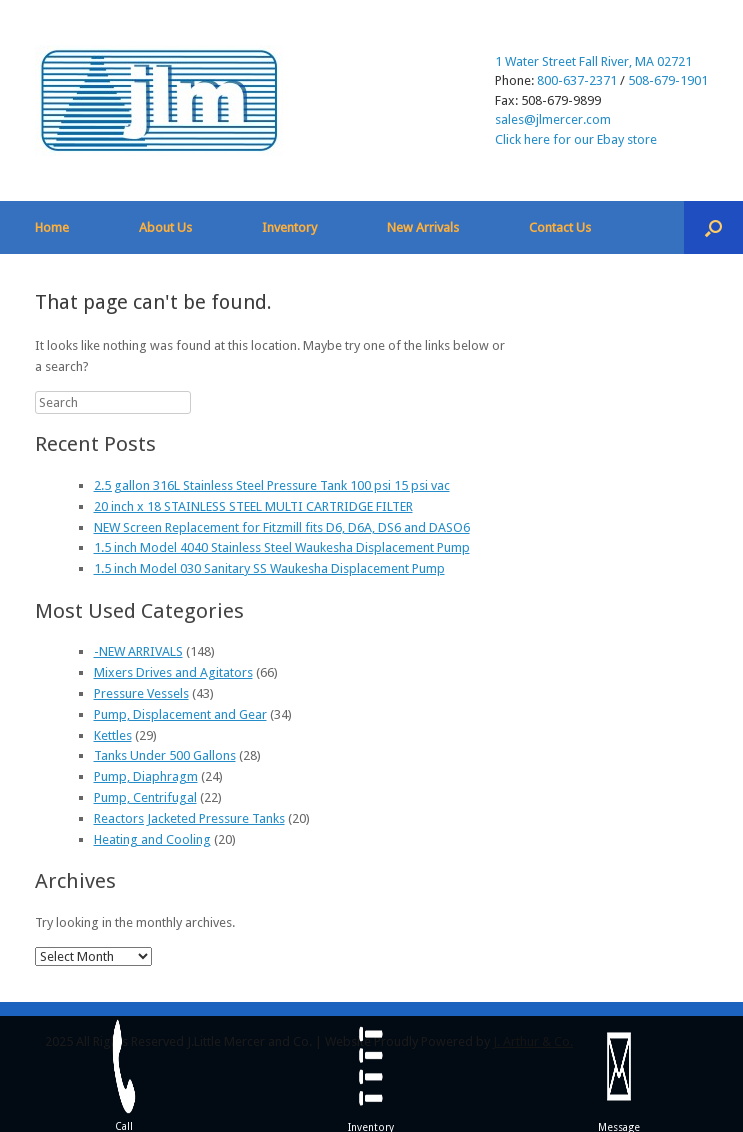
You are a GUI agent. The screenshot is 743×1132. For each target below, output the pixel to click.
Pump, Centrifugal (145, 797)
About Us (165, 227)
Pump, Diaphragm (146, 776)
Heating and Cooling (152, 839)
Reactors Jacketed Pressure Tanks (189, 818)
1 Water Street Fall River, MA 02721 (593, 61)
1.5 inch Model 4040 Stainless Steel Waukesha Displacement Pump (282, 547)
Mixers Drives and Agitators (173, 672)
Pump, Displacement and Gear (180, 714)
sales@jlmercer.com (553, 119)
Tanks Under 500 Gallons (165, 755)
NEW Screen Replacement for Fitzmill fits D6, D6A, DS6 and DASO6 (282, 527)
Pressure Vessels (141, 693)
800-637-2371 (577, 80)
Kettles (113, 735)
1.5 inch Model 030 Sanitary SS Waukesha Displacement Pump (269, 568)
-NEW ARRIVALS (138, 651)
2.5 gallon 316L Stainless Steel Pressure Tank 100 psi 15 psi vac (272, 485)
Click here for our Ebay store (576, 139)
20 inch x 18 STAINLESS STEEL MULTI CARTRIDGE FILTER (253, 506)
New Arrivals (423, 227)
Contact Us (560, 227)
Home (52, 227)
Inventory (289, 227)
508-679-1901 (668, 80)
